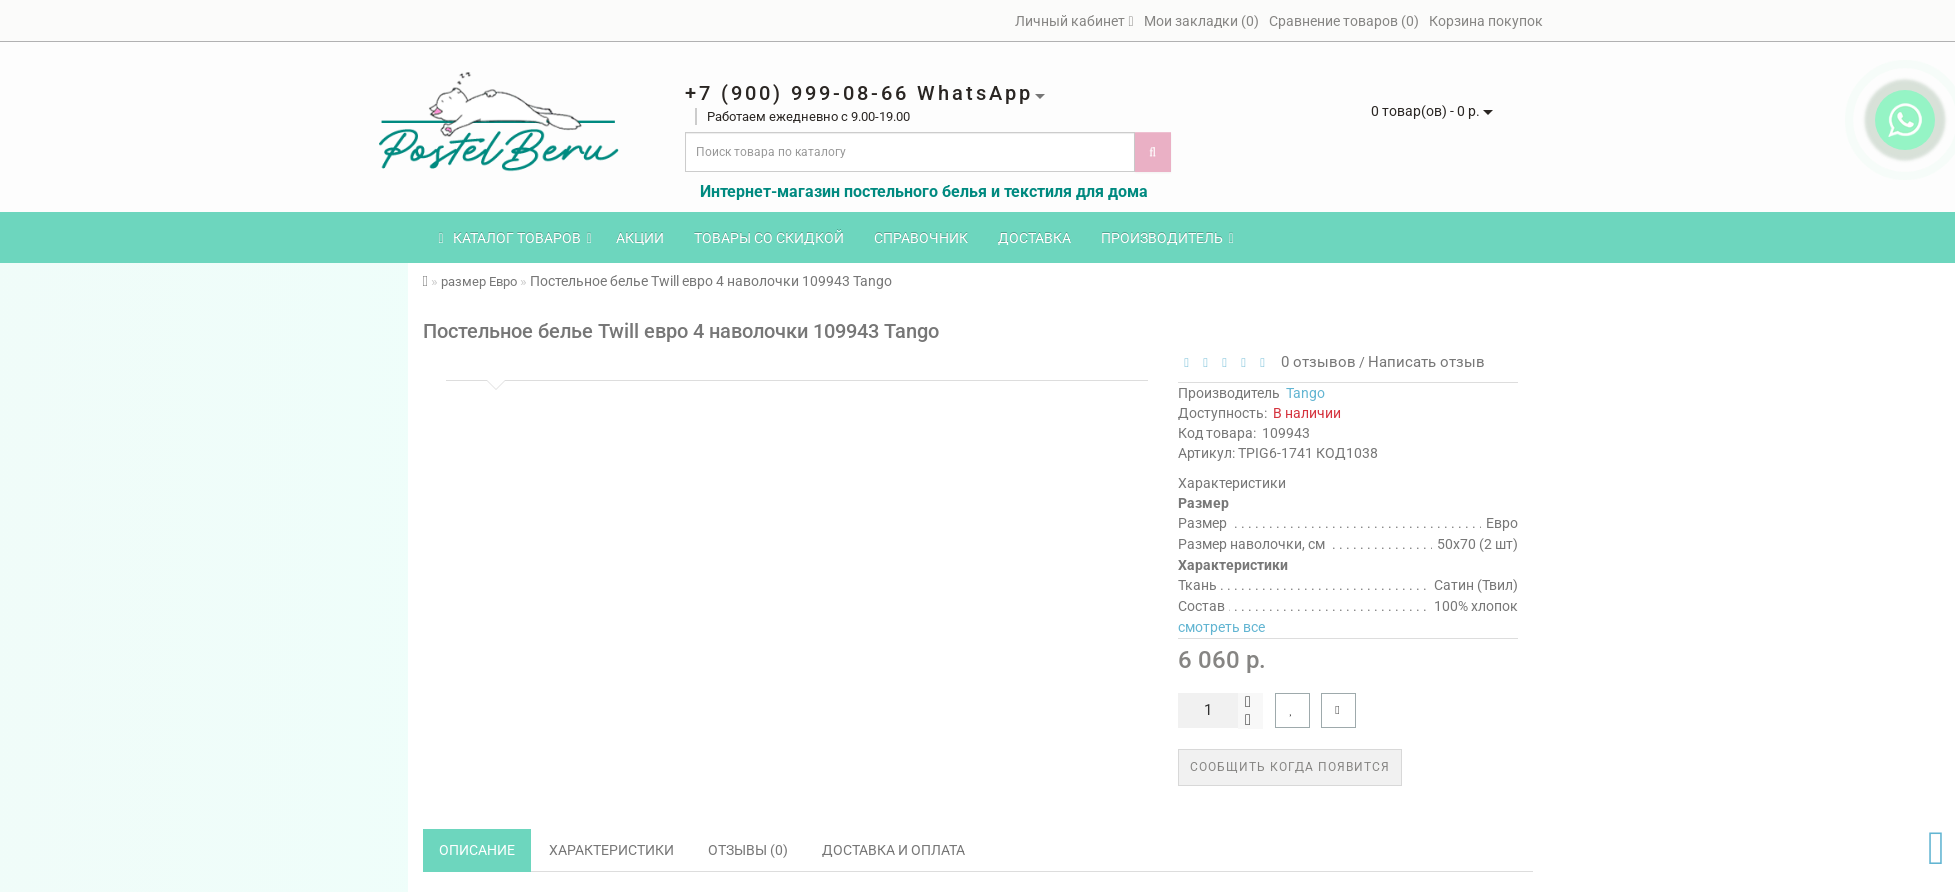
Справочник (921, 238)
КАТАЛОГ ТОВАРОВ (515, 238)
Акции (640, 238)
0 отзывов (1314, 362)
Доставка (1034, 238)
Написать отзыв (1426, 362)
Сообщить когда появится (1290, 767)
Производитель (1167, 238)
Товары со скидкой (769, 238)
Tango (1305, 393)
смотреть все (1221, 627)
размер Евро (479, 281)
